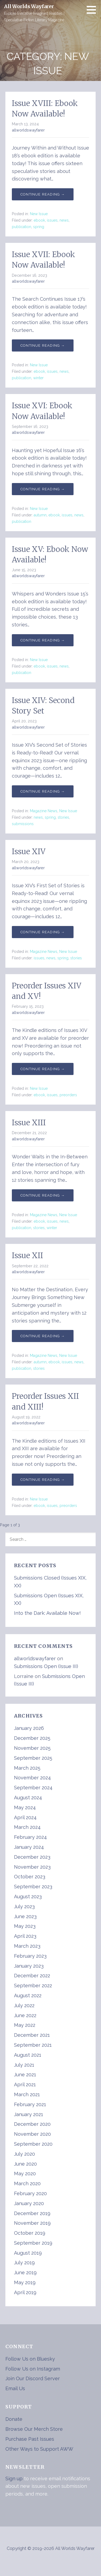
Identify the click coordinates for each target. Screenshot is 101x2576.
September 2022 (33, 1985)
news (64, 220)
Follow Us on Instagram (32, 2369)
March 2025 (27, 1768)
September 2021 (33, 2045)
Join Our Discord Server (32, 2378)
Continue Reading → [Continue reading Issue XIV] (42, 932)
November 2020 (32, 2134)
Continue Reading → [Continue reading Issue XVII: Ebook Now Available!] (42, 345)
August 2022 (27, 1995)
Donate (13, 2419)
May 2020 (25, 2173)
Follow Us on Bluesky (30, 2359)
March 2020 (27, 2183)
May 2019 (25, 2282)
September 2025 (33, 1758)
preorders (68, 1095)
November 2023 (32, 1867)
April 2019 (25, 2292)
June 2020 (25, 2164)
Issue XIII (29, 1122)
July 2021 (24, 2065)
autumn (40, 515)
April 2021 (25, 2084)
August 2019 (28, 2253)
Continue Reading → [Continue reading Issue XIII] (42, 1195)
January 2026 (29, 1728)
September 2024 (33, 1787)
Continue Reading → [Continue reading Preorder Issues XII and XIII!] (42, 1480)
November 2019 (32, 2223)
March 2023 (27, 1946)
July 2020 (24, 2154)
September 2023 (33, 1886)
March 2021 (27, 2094)
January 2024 (29, 1847)
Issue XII (27, 1255)
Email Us (15, 2388)
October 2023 (29, 1876)
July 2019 (24, 2262)
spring (38, 227)
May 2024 (25, 1807)
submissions (23, 824)
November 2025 (32, 1748)
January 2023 (29, 1966)
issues (52, 220)
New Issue (39, 214)
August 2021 (27, 2055)
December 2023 (32, 1857)
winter (38, 378)
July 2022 (24, 2005)
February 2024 (30, 1837)
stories (63, 817)
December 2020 (32, 2124)
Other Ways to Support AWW (39, 2449)
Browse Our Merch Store (34, 2429)
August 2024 (28, 1797)
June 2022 (25, 2015)
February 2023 (30, 1956)
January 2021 (28, 2114)
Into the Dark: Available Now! (47, 1613)
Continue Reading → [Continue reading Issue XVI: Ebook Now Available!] (42, 489)
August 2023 (28, 1896)
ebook (39, 220)
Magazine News (43, 811)
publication (21, 227)
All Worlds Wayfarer (29, 6)
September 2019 (33, 2243)
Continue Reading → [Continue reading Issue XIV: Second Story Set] (42, 791)
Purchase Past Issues (29, 2439)
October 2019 (29, 2233)
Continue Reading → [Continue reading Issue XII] (42, 1336)
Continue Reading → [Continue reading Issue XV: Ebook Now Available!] (42, 640)
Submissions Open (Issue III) (46, 1666)
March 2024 (27, 1827)
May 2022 (24, 2025)
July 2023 (24, 1906)
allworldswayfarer (28, 130)
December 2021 (32, 2035)
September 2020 (33, 2144)
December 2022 (32, 1975)
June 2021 (25, 2074)
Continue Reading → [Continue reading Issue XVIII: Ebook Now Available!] (42, 194)
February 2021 (30, 2104)
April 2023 (25, 1936)
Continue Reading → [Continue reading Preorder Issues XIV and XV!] (42, 1069)
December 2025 (32, 1738)
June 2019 (25, 2272)
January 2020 (29, 2203)
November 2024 (32, 1777)
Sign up (14, 2478)
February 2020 (30, 2193)
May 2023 (25, 1926)
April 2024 (25, 1817)
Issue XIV (29, 851)
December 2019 (32, 2213)
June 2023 (25, 1916)
